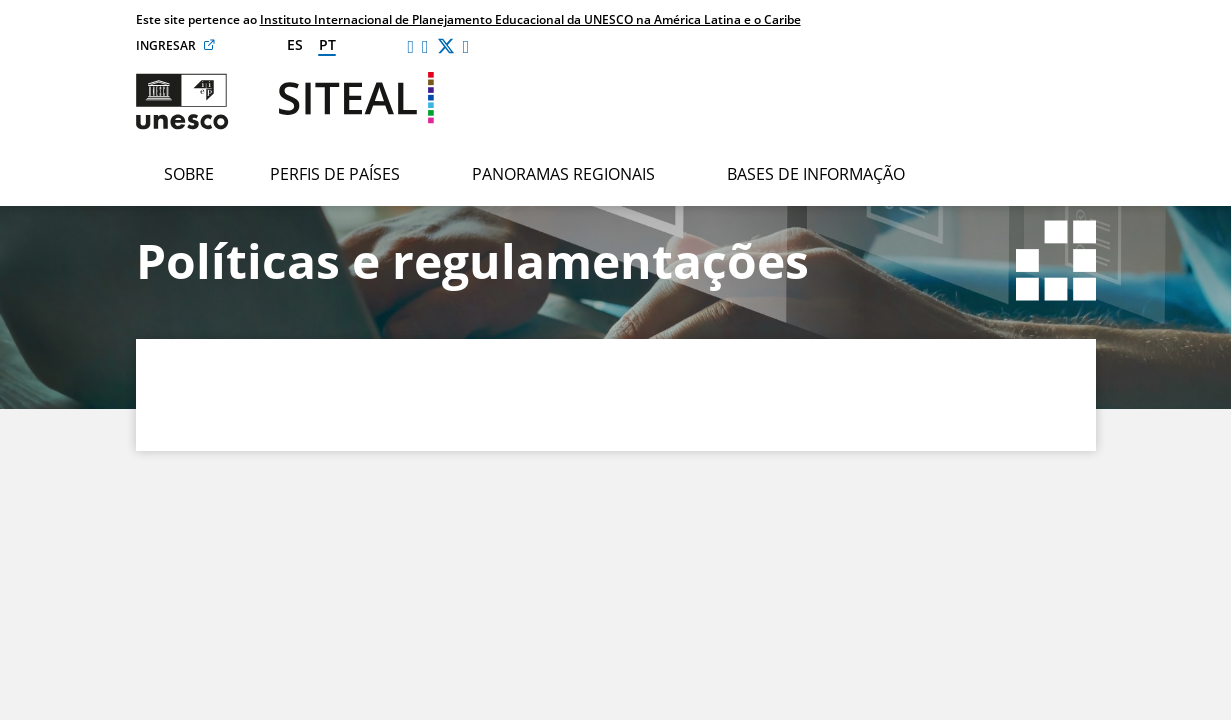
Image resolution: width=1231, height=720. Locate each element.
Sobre (189, 174)
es (295, 44)
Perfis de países (335, 174)
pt (327, 44)
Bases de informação (816, 174)
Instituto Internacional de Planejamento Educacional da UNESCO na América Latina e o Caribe (530, 19)
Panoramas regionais (563, 174)
